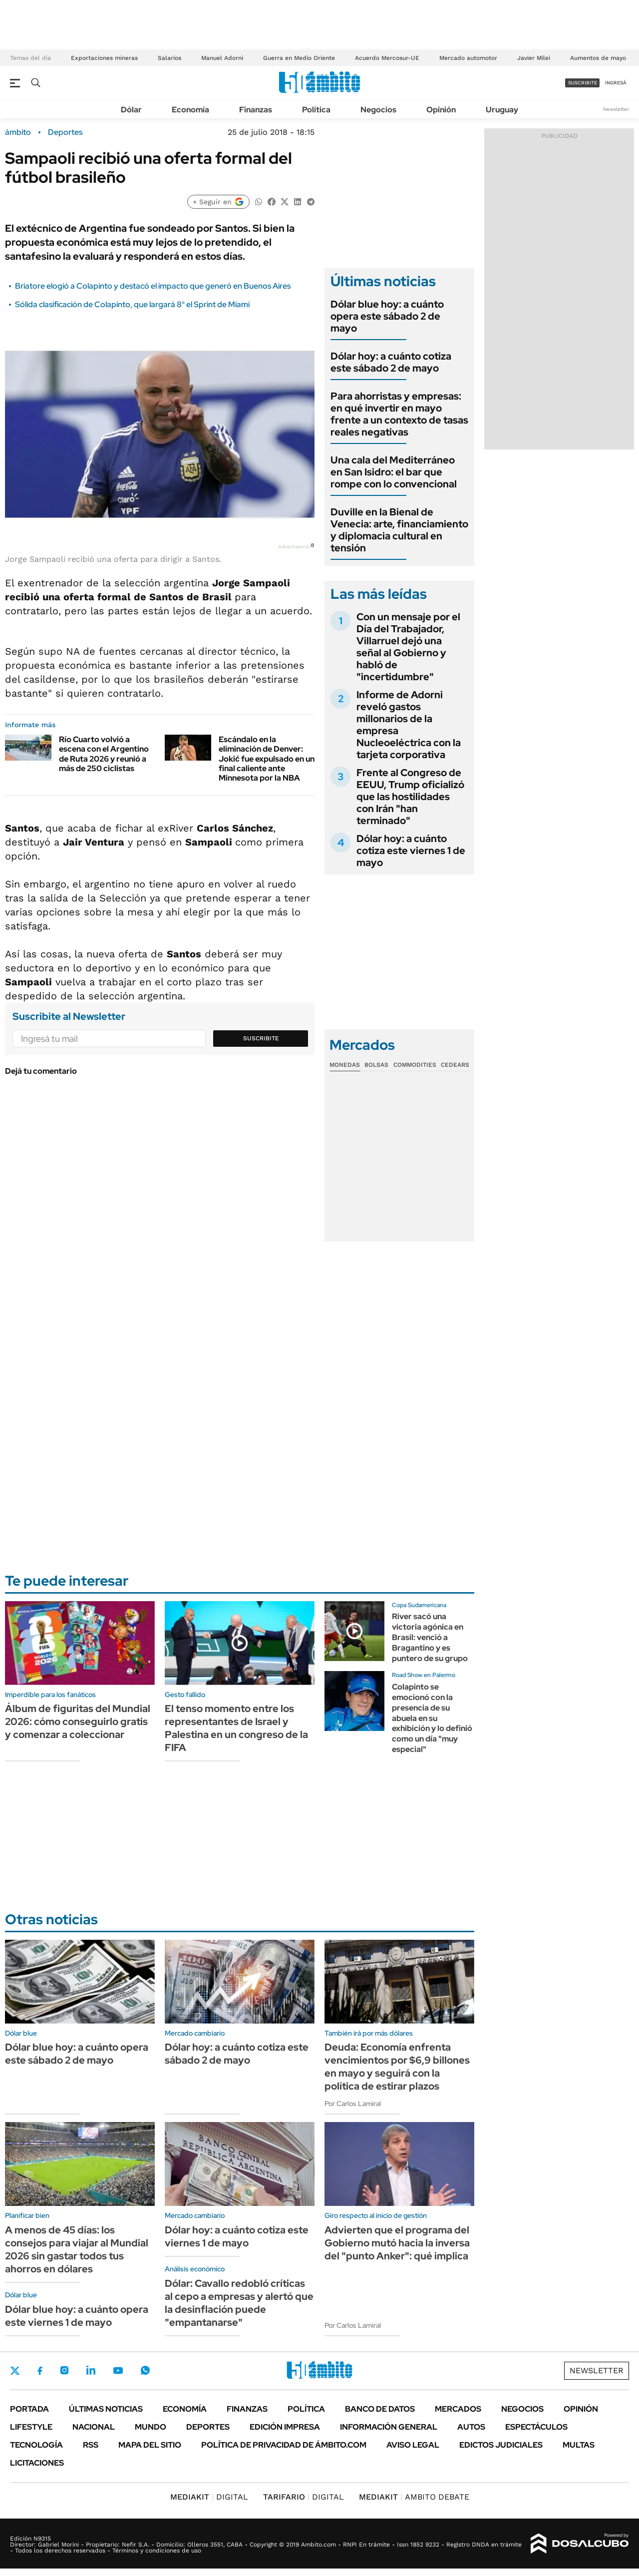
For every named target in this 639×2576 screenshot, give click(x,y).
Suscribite (261, 1038)
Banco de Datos (380, 2409)
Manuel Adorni (222, 57)
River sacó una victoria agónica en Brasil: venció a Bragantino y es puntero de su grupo (430, 1637)
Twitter (15, 2371)
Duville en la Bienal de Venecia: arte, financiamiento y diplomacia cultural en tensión (399, 529)
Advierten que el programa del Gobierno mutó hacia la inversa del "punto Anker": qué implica (397, 2242)
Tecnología (36, 2445)
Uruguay (502, 109)
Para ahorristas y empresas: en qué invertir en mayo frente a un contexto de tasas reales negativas (399, 414)
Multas (579, 2445)
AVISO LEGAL (412, 2445)
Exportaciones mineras (104, 57)
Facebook (39, 2370)
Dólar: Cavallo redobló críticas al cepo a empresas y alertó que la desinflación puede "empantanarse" (239, 2303)
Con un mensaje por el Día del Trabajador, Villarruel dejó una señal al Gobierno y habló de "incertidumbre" (408, 646)
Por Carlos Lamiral (352, 2103)
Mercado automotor (468, 57)
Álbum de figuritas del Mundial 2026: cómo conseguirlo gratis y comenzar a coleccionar (77, 1721)
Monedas (344, 1064)
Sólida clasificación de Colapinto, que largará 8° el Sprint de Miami (132, 304)
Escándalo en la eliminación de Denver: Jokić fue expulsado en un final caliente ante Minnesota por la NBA (267, 758)
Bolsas (376, 1064)
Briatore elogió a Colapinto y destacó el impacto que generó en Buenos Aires (153, 286)
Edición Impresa (285, 2427)
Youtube (118, 2370)
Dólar (131, 109)
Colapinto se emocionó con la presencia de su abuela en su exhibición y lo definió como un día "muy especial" (432, 1718)
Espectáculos (536, 2427)
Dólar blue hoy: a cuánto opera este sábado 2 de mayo (387, 316)
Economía (190, 109)
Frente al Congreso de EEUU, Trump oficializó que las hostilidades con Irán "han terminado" (410, 796)
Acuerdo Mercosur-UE (387, 57)
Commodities (414, 1064)
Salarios (169, 57)
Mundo (150, 2427)
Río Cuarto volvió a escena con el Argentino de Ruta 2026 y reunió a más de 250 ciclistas (104, 754)
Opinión (441, 109)
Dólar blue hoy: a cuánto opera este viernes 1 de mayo (76, 2316)
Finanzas (255, 109)
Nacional (93, 2427)
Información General (388, 2427)
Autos (471, 2427)
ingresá (616, 82)
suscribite (582, 82)
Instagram (64, 2370)
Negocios (378, 109)
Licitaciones (37, 2463)
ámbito (18, 132)
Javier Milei (533, 57)
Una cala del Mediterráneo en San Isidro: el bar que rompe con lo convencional (393, 471)
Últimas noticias (106, 2409)
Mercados (458, 2409)
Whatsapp (145, 2370)
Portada (29, 2409)
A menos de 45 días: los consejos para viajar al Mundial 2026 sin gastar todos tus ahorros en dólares (76, 2249)
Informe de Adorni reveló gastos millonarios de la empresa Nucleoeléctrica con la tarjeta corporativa (408, 724)
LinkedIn (90, 2370)
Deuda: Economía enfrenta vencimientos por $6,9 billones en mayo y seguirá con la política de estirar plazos (397, 2067)
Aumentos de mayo (598, 57)
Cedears (455, 1064)
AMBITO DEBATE (414, 2497)
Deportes (65, 132)
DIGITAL (209, 2497)
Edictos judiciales (501, 2445)
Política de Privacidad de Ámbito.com (283, 2445)
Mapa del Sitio (149, 2445)
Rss (90, 2445)
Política (316, 109)
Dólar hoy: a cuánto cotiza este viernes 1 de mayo (410, 850)
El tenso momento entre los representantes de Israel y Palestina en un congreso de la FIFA (236, 1728)
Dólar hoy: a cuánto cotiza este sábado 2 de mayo (390, 362)
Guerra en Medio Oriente (299, 57)
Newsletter (616, 109)
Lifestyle (31, 2427)
